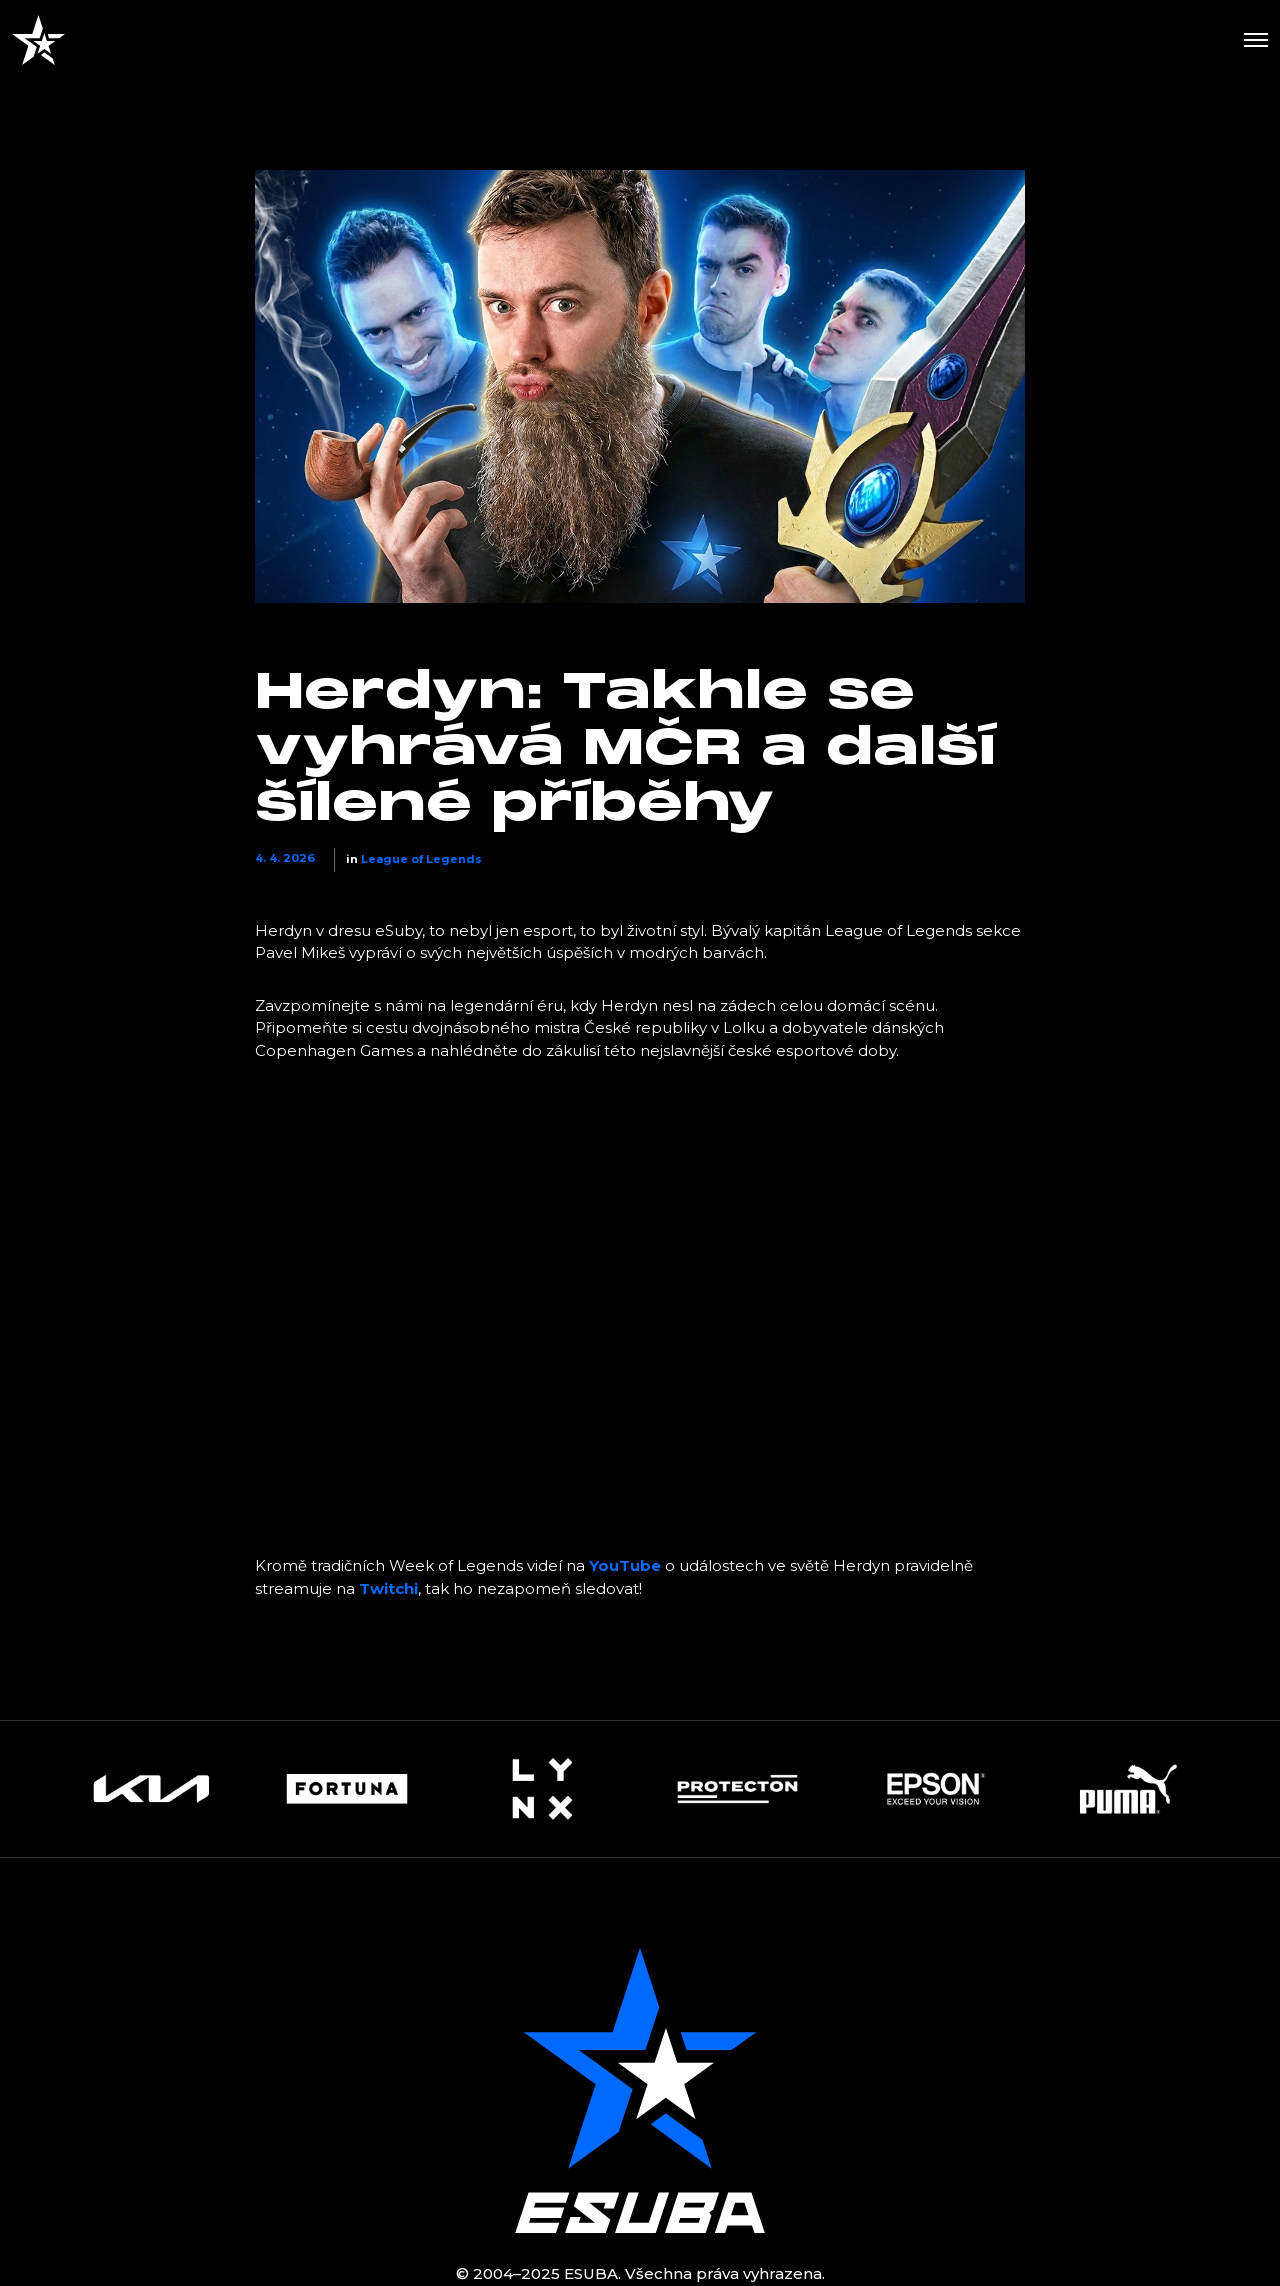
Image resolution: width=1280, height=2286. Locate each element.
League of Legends (421, 859)
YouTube (625, 1565)
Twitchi (388, 1588)
